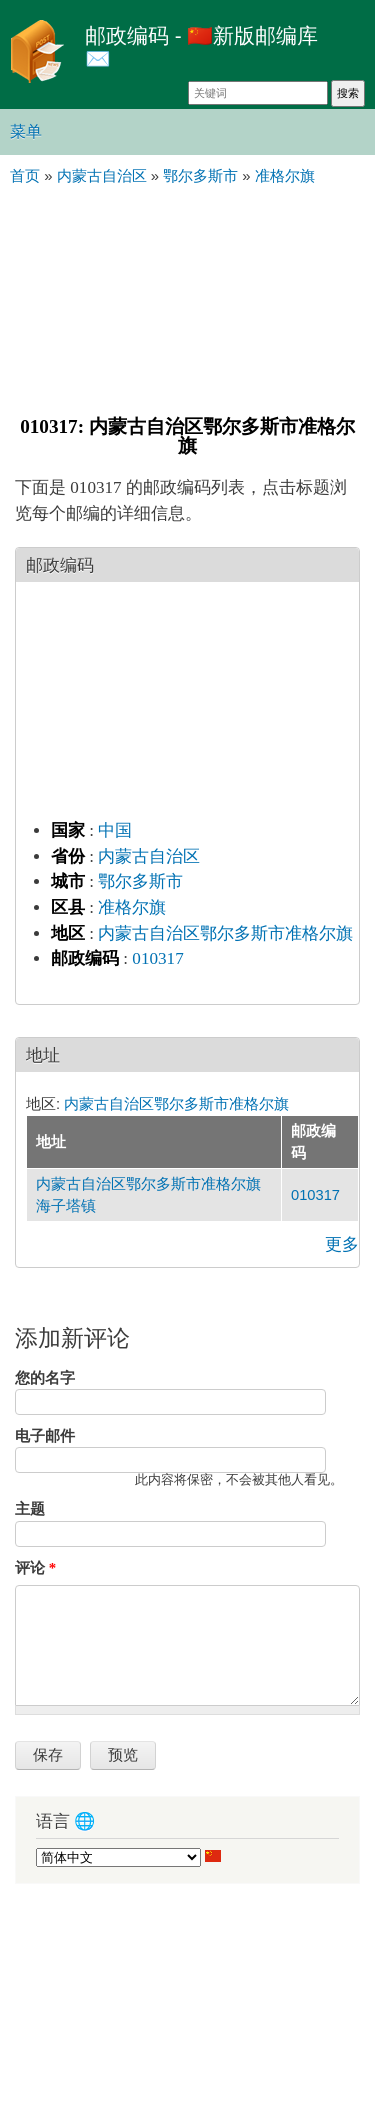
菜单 (26, 131)
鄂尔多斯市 (140, 881)
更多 (342, 1244)
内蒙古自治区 (149, 856)
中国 (115, 830)
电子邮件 (45, 1436)
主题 (30, 1509)
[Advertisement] (187, 298)
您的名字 (45, 1378)
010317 (157, 958)
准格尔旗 (132, 907)
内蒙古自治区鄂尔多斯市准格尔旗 (225, 933)
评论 (35, 1568)
